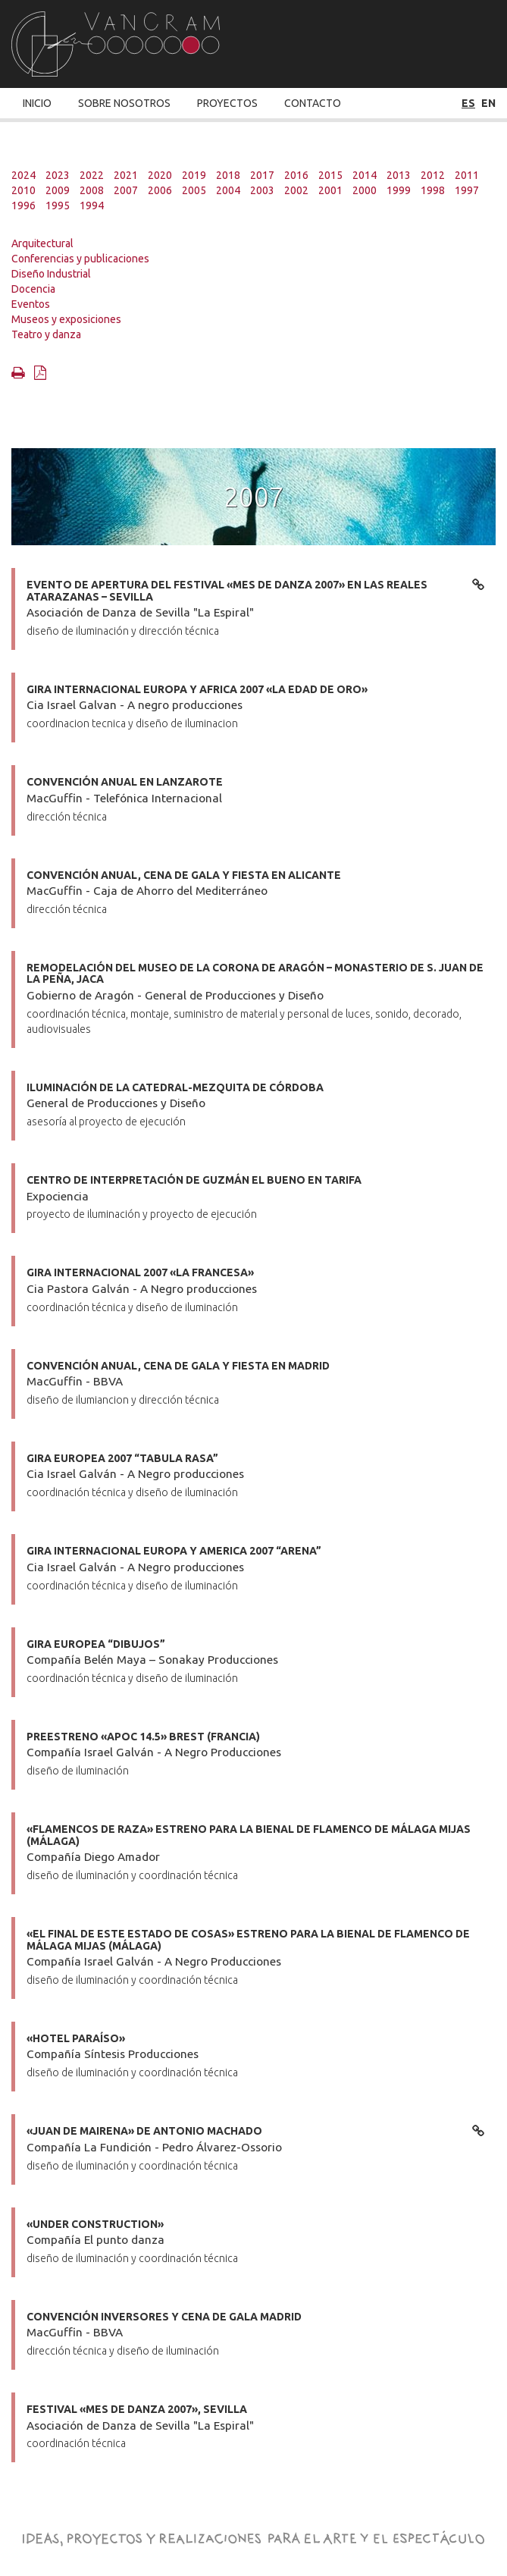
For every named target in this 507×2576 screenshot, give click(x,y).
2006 (160, 190)
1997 (467, 190)
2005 (194, 190)
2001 (330, 190)
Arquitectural (42, 243)
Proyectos (227, 103)
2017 (262, 175)
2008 (92, 190)
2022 (92, 175)
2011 (467, 175)
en (488, 103)
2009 (57, 190)
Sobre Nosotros (124, 103)
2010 (23, 190)
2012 (433, 175)
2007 (126, 190)
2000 (364, 190)
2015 (330, 175)
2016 (296, 175)
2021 (126, 175)
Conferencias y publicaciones (80, 259)
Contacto (312, 103)
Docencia (33, 289)
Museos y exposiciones (66, 319)
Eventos (30, 304)
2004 (228, 190)
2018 (228, 175)
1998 (433, 190)
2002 (296, 190)
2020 (160, 175)
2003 (262, 190)
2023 (57, 175)
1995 (57, 205)
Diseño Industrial (51, 274)
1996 (23, 205)
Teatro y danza (46, 334)
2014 (364, 175)
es (468, 103)
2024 (23, 175)
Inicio (37, 103)
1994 (92, 205)
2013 (399, 175)
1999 (399, 190)
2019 (194, 175)
